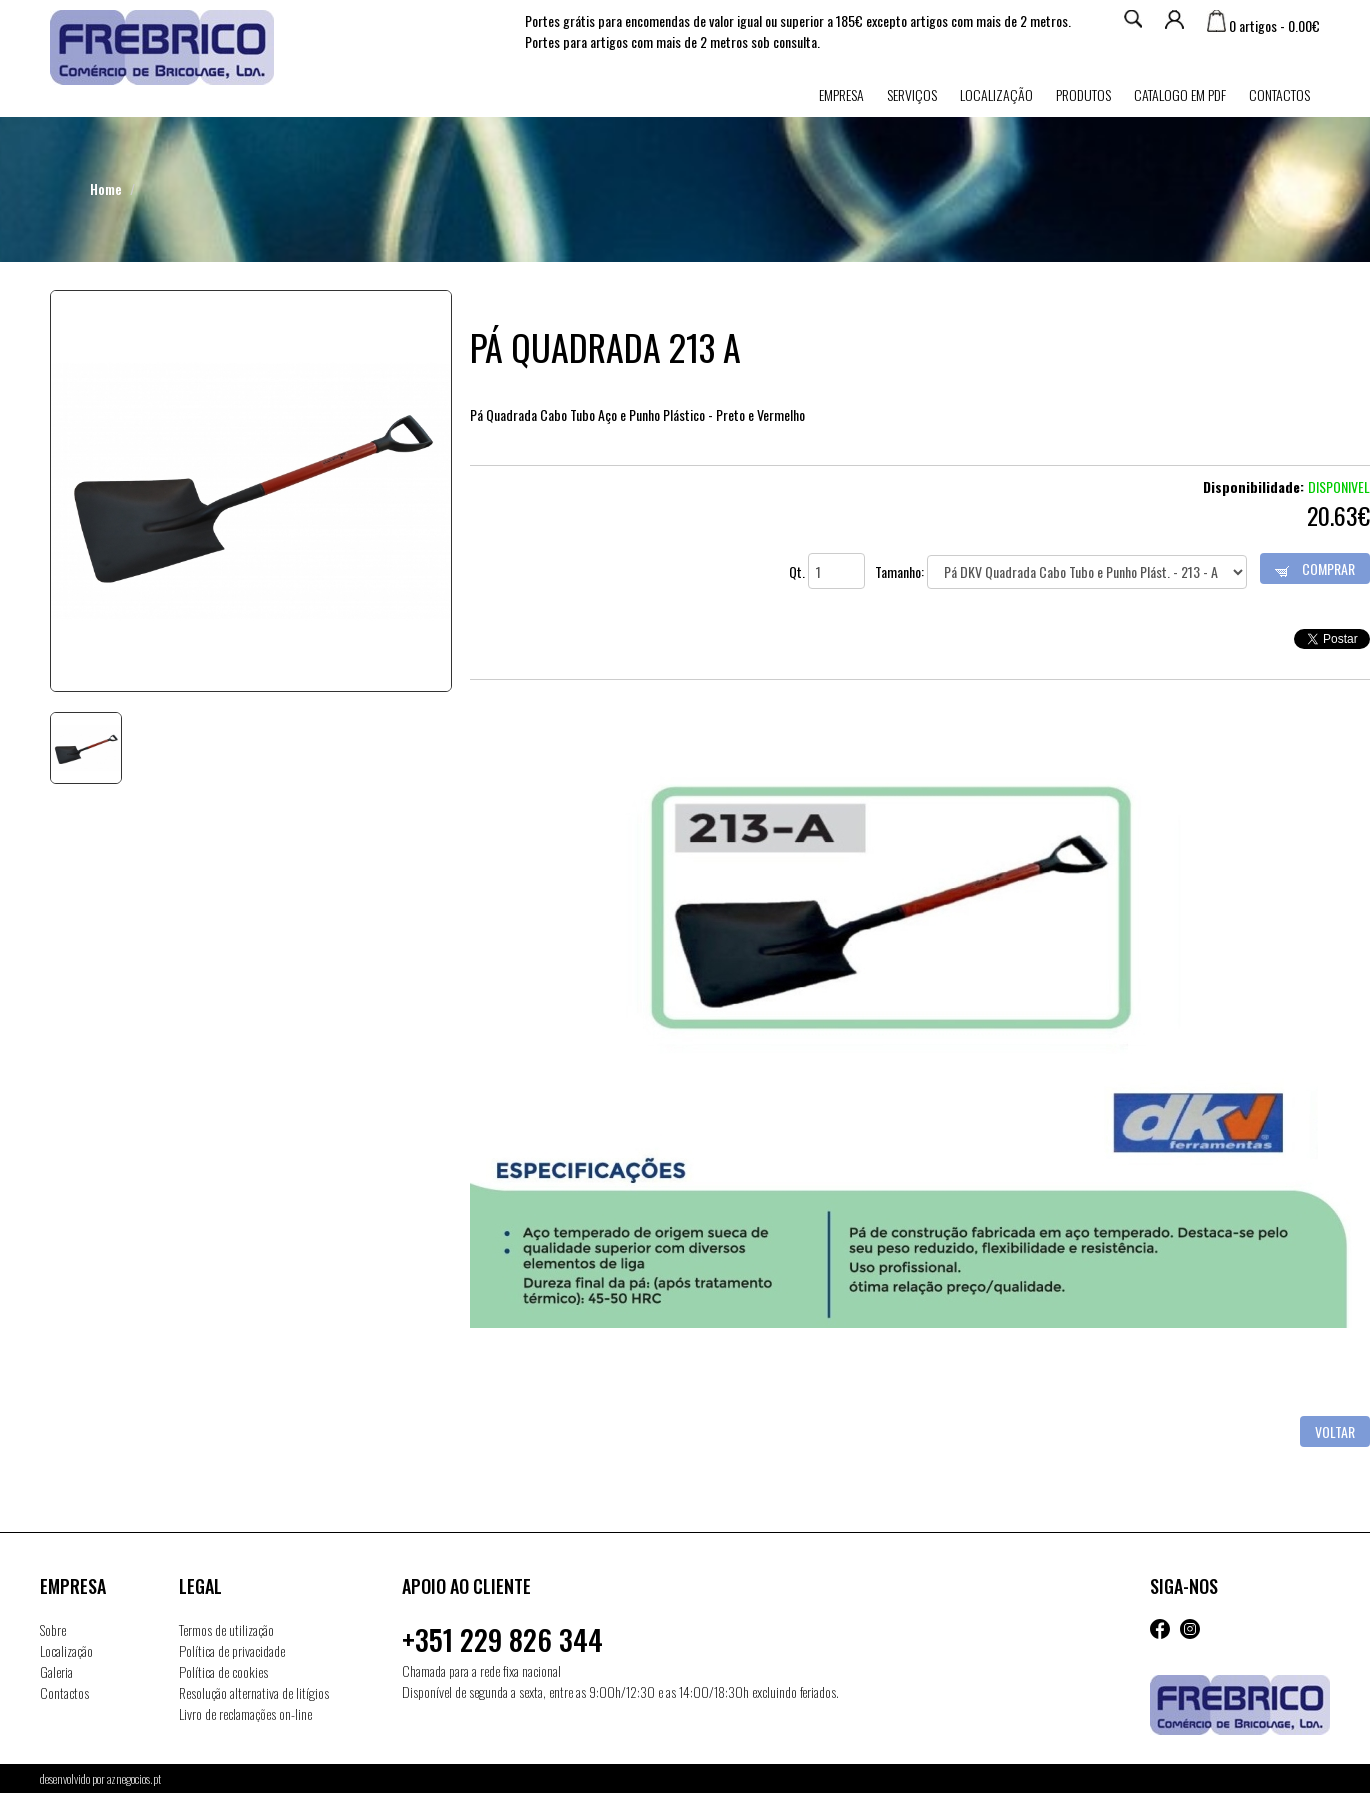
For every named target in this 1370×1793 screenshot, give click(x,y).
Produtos (1083, 94)
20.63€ (1338, 515)
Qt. (827, 571)
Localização (996, 94)
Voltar (1335, 1431)
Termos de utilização (226, 1629)
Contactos (1279, 94)
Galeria (56, 1671)
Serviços (912, 94)
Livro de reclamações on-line (245, 1713)
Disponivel (1339, 486)
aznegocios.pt (134, 1778)
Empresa (841, 94)
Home (106, 188)
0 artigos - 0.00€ (1263, 25)
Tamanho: (1061, 571)
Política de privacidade (232, 1650)
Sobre (53, 1629)
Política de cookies (223, 1671)
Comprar (1315, 568)
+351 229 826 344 (502, 1639)
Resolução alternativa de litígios (254, 1692)
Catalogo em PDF (1180, 94)
